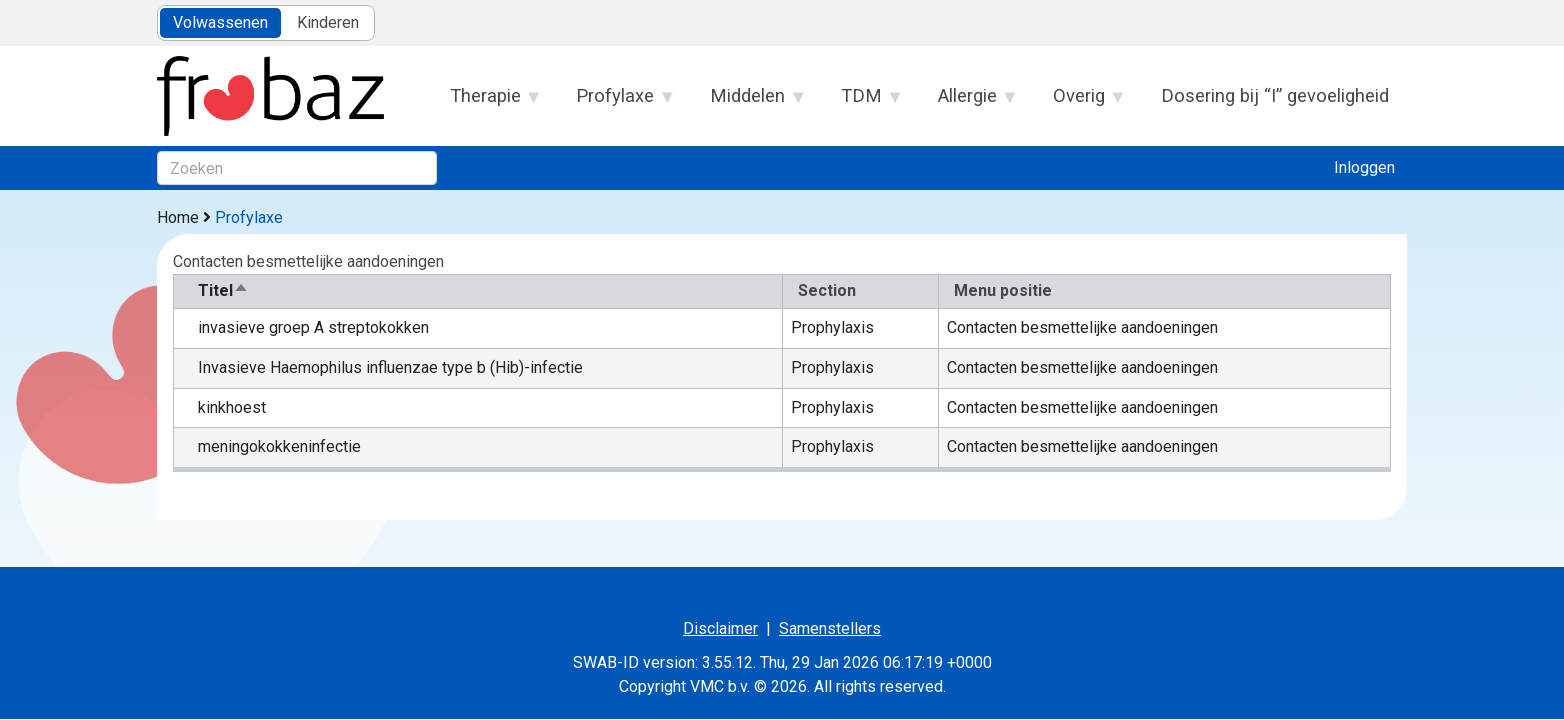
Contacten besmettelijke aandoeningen (1082, 327)
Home (178, 217)
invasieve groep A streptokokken (313, 327)
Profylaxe (616, 102)
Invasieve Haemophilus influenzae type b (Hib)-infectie (390, 367)
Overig (1079, 102)
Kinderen (328, 22)
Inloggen (1364, 167)
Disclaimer (720, 628)
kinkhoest (232, 407)
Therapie (485, 102)
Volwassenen (220, 22)
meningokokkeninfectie (279, 446)
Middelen (748, 102)
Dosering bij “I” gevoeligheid (1275, 95)
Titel (223, 290)
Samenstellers (830, 628)
